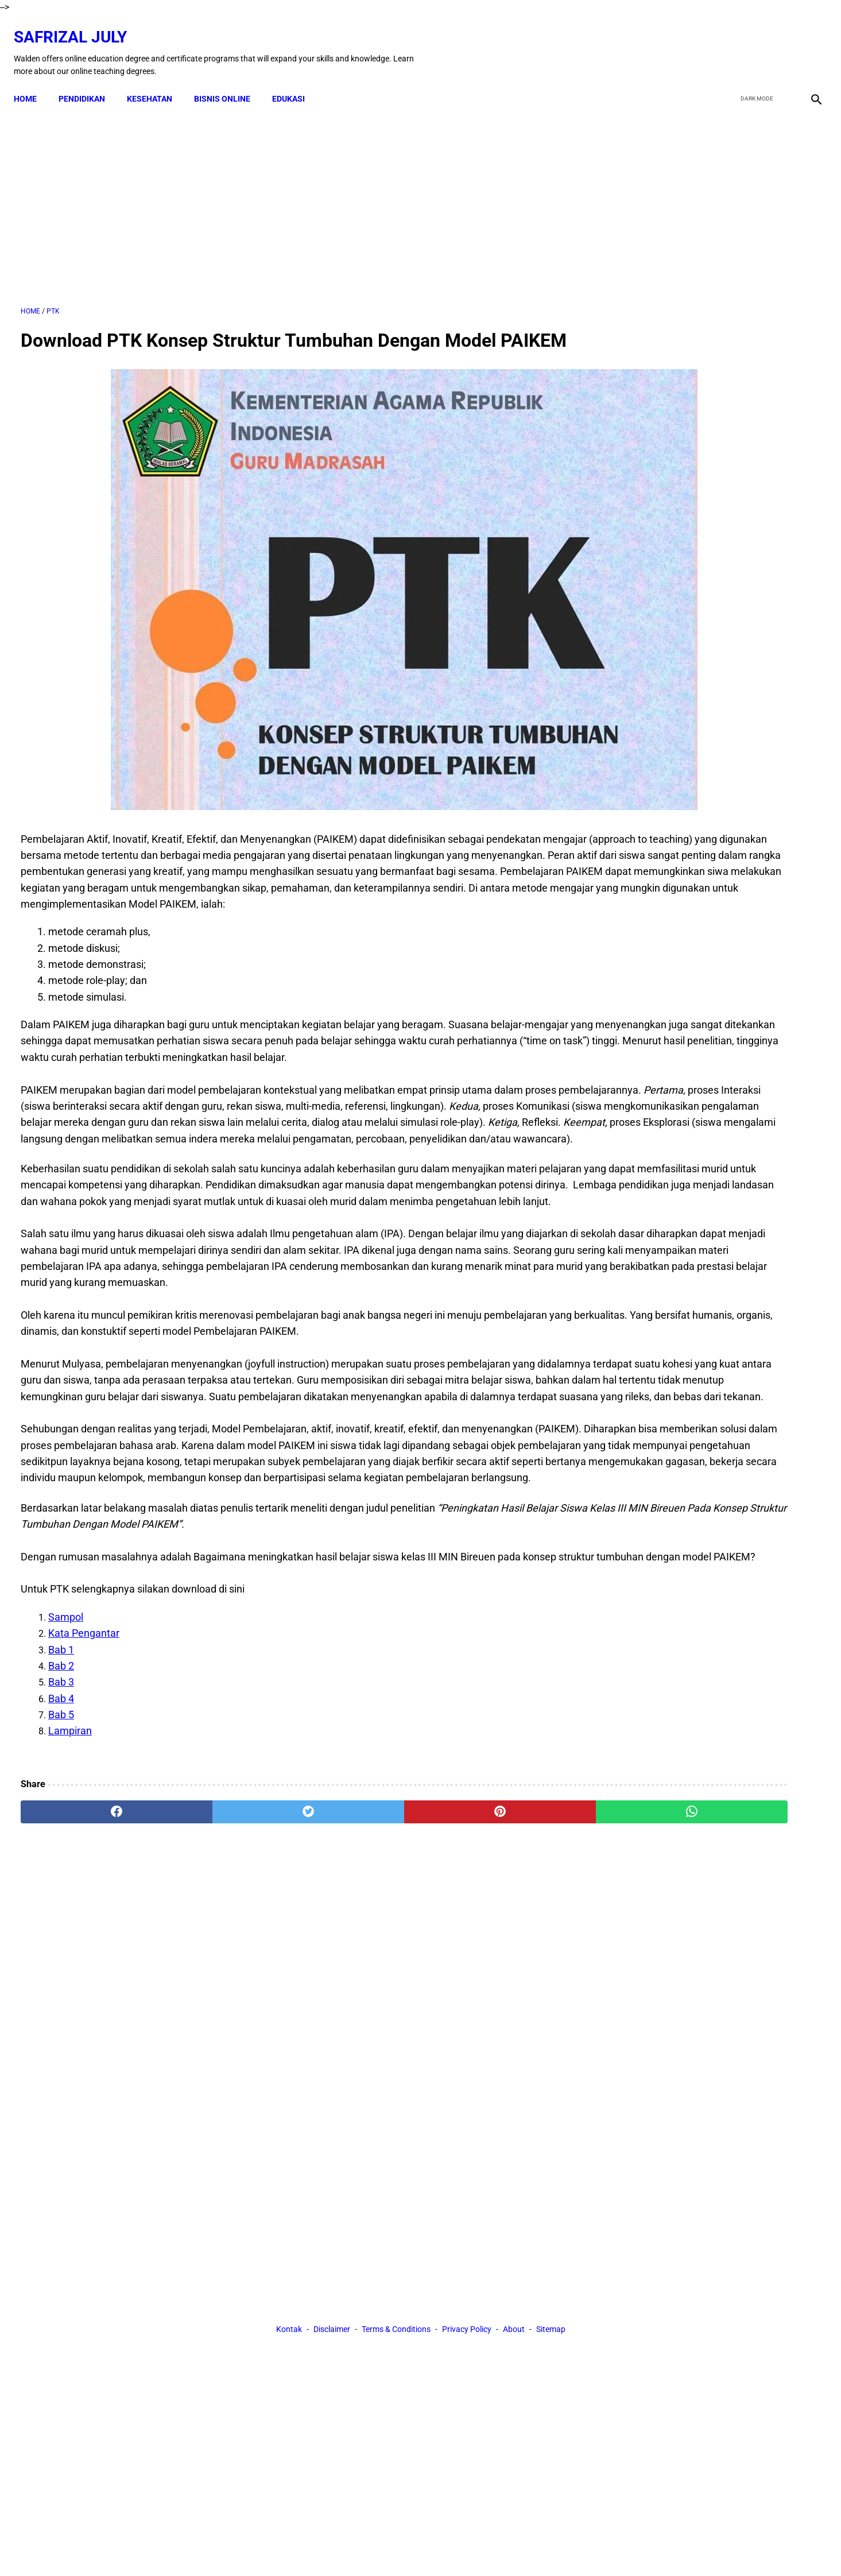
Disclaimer (331, 2095)
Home (32, 81)
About (514, 2095)
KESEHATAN (156, 81)
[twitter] (754, 42)
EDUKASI (295, 81)
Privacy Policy (466, 2095)
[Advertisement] (290, 194)
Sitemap (550, 2095)
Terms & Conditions (396, 2095)
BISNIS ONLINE (229, 81)
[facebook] (727, 42)
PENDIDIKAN (88, 81)
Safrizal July (77, 26)
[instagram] (808, 42)
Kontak (289, 2095)
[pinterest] (357, 1990)
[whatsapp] (492, 1990)
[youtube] (781, 42)
